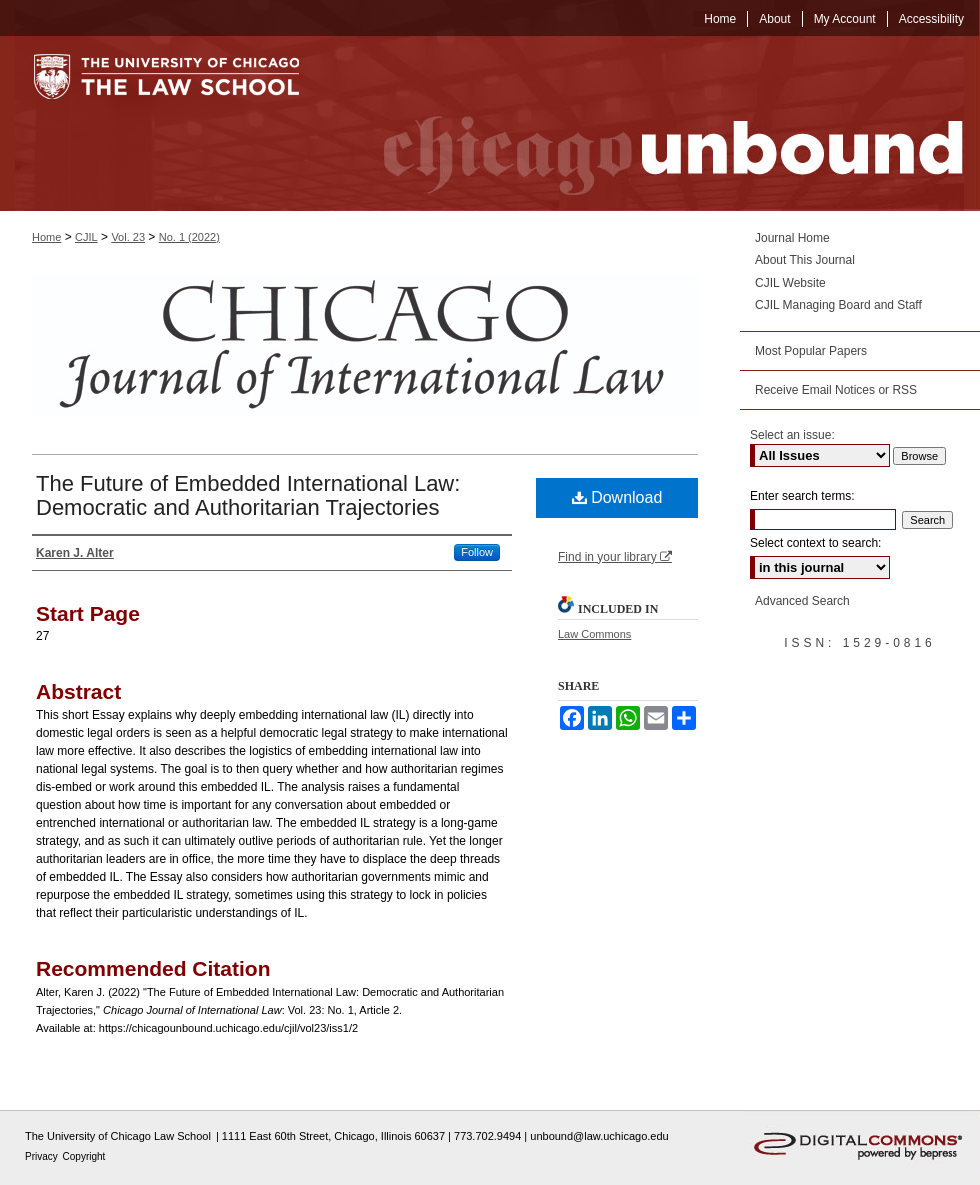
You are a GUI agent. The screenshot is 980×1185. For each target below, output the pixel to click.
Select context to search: (815, 543)
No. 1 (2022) (189, 237)
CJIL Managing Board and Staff (838, 305)
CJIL (86, 237)
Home (46, 237)
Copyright (84, 1156)
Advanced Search (802, 601)
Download (617, 497)
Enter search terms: (802, 496)
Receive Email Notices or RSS (836, 390)
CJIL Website (790, 283)
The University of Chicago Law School (118, 1136)
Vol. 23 (128, 237)
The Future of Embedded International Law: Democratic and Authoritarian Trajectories (248, 495)
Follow (477, 552)
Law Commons (594, 634)
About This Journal (805, 260)
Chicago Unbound (655, 123)
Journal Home (792, 238)
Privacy (43, 1156)
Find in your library (615, 557)
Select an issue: (792, 435)
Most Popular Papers (811, 351)
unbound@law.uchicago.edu (599, 1136)
